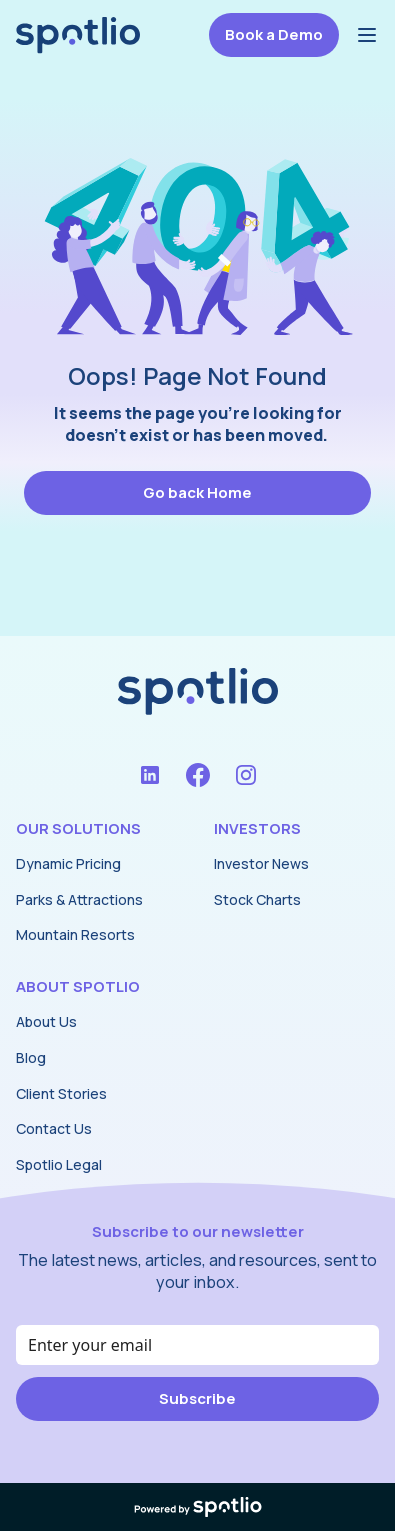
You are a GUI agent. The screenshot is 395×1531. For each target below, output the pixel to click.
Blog (31, 1057)
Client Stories (61, 1093)
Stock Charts (257, 899)
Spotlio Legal (59, 1164)
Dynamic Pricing (68, 863)
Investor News (261, 863)
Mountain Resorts (75, 934)
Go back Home (197, 492)
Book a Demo (274, 34)
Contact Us (54, 1128)
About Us (46, 1021)
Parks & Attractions (79, 899)
